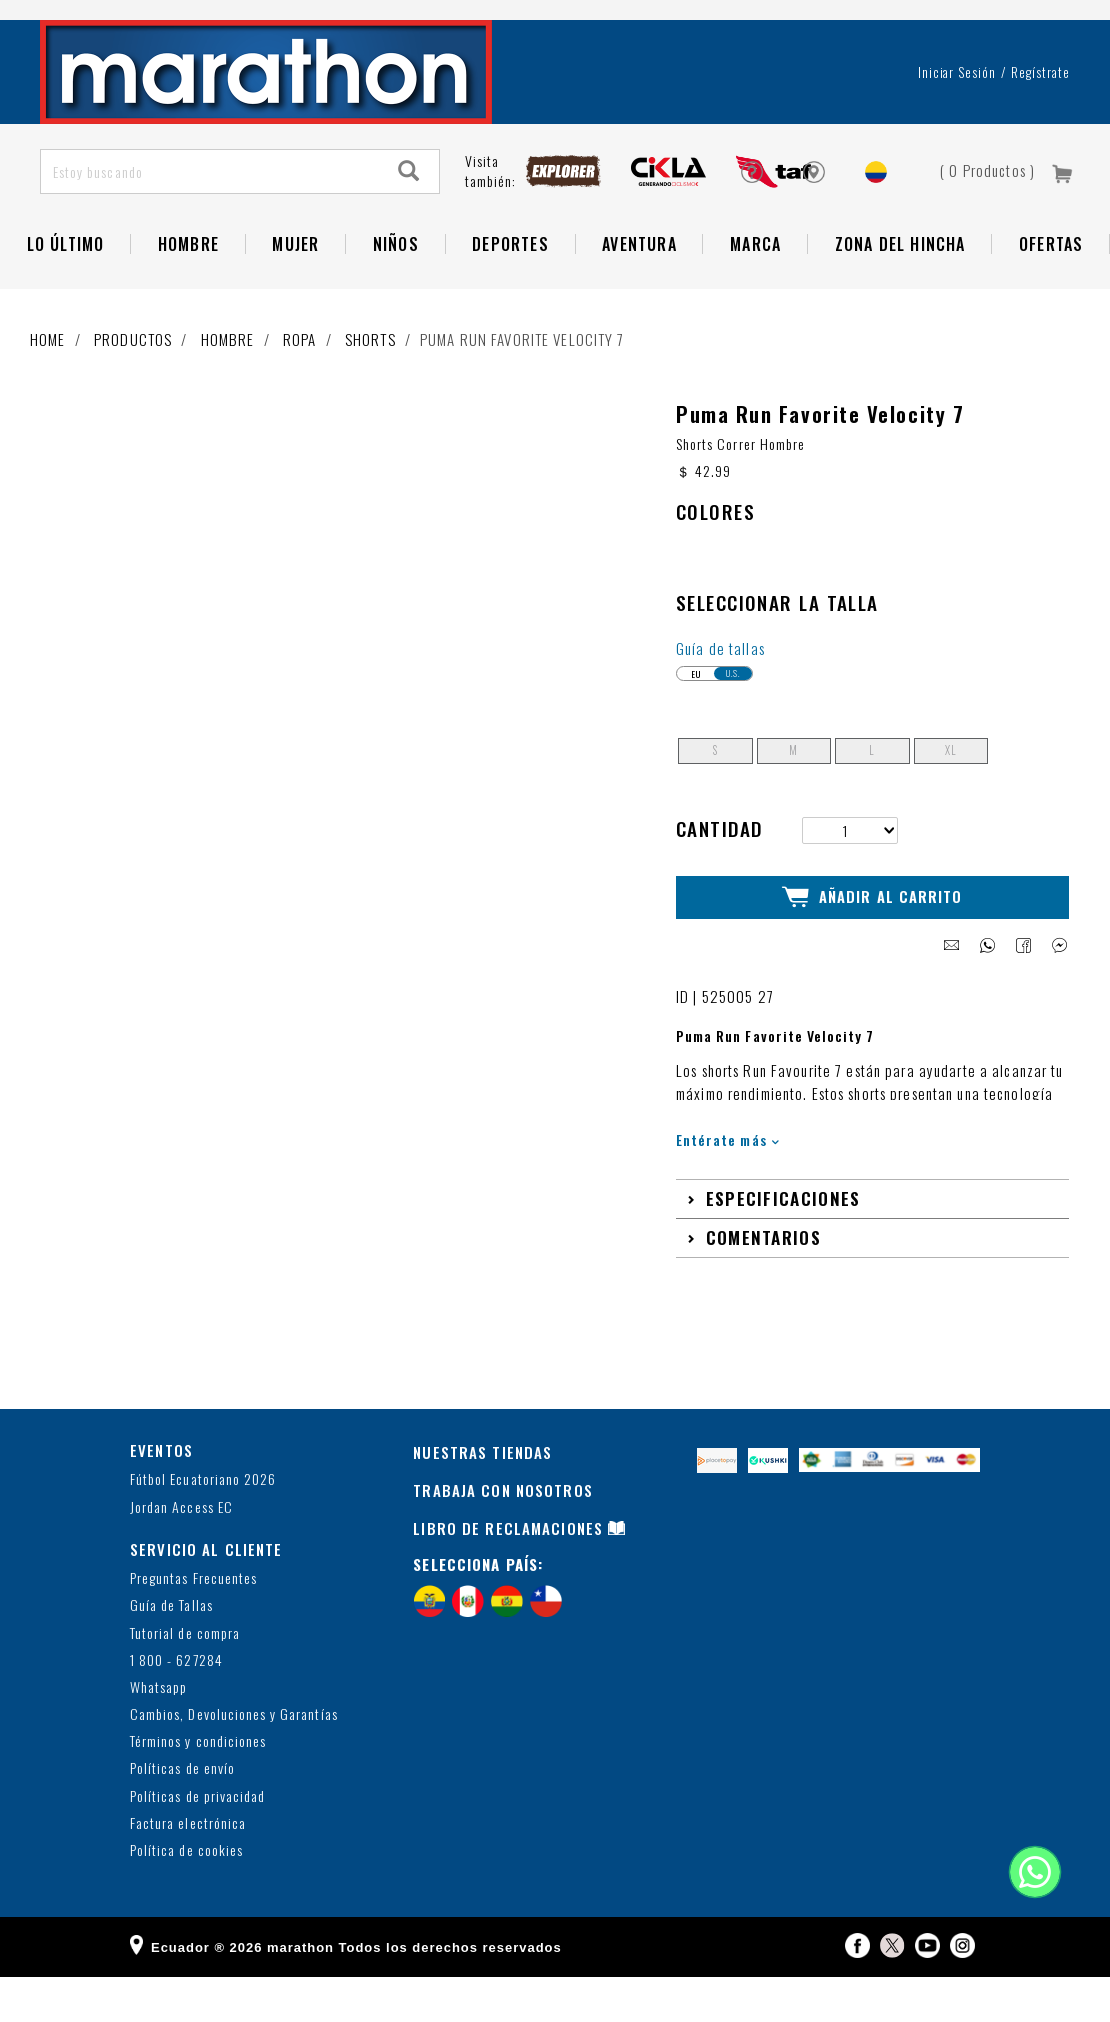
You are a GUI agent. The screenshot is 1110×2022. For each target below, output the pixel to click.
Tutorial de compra (185, 1678)
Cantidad (719, 874)
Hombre (228, 386)
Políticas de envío (182, 1814)
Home (48, 386)
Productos (133, 386)
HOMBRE (188, 291)
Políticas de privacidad (197, 1841)
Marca (755, 291)
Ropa (300, 386)
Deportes (510, 291)
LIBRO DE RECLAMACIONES (508, 1573)
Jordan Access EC (181, 1552)
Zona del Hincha (900, 291)
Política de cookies (186, 1895)
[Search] (409, 218)
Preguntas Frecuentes (193, 1623)
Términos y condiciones (198, 1787)
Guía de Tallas (171, 1651)
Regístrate (1040, 119)
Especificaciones (783, 1244)
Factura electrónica (188, 1868)
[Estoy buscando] (210, 218)
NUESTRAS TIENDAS (482, 1497)
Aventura (639, 291)
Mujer (295, 291)
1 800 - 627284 (176, 1705)
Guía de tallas (720, 695)
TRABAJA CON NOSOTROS (503, 1535)
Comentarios (763, 1283)
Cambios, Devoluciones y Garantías (234, 1759)
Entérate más (727, 1184)
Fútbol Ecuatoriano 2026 (203, 1525)
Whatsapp (158, 1732)
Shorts (370, 386)
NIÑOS (396, 291)
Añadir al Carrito (872, 943)
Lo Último (66, 291)
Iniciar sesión (957, 119)
